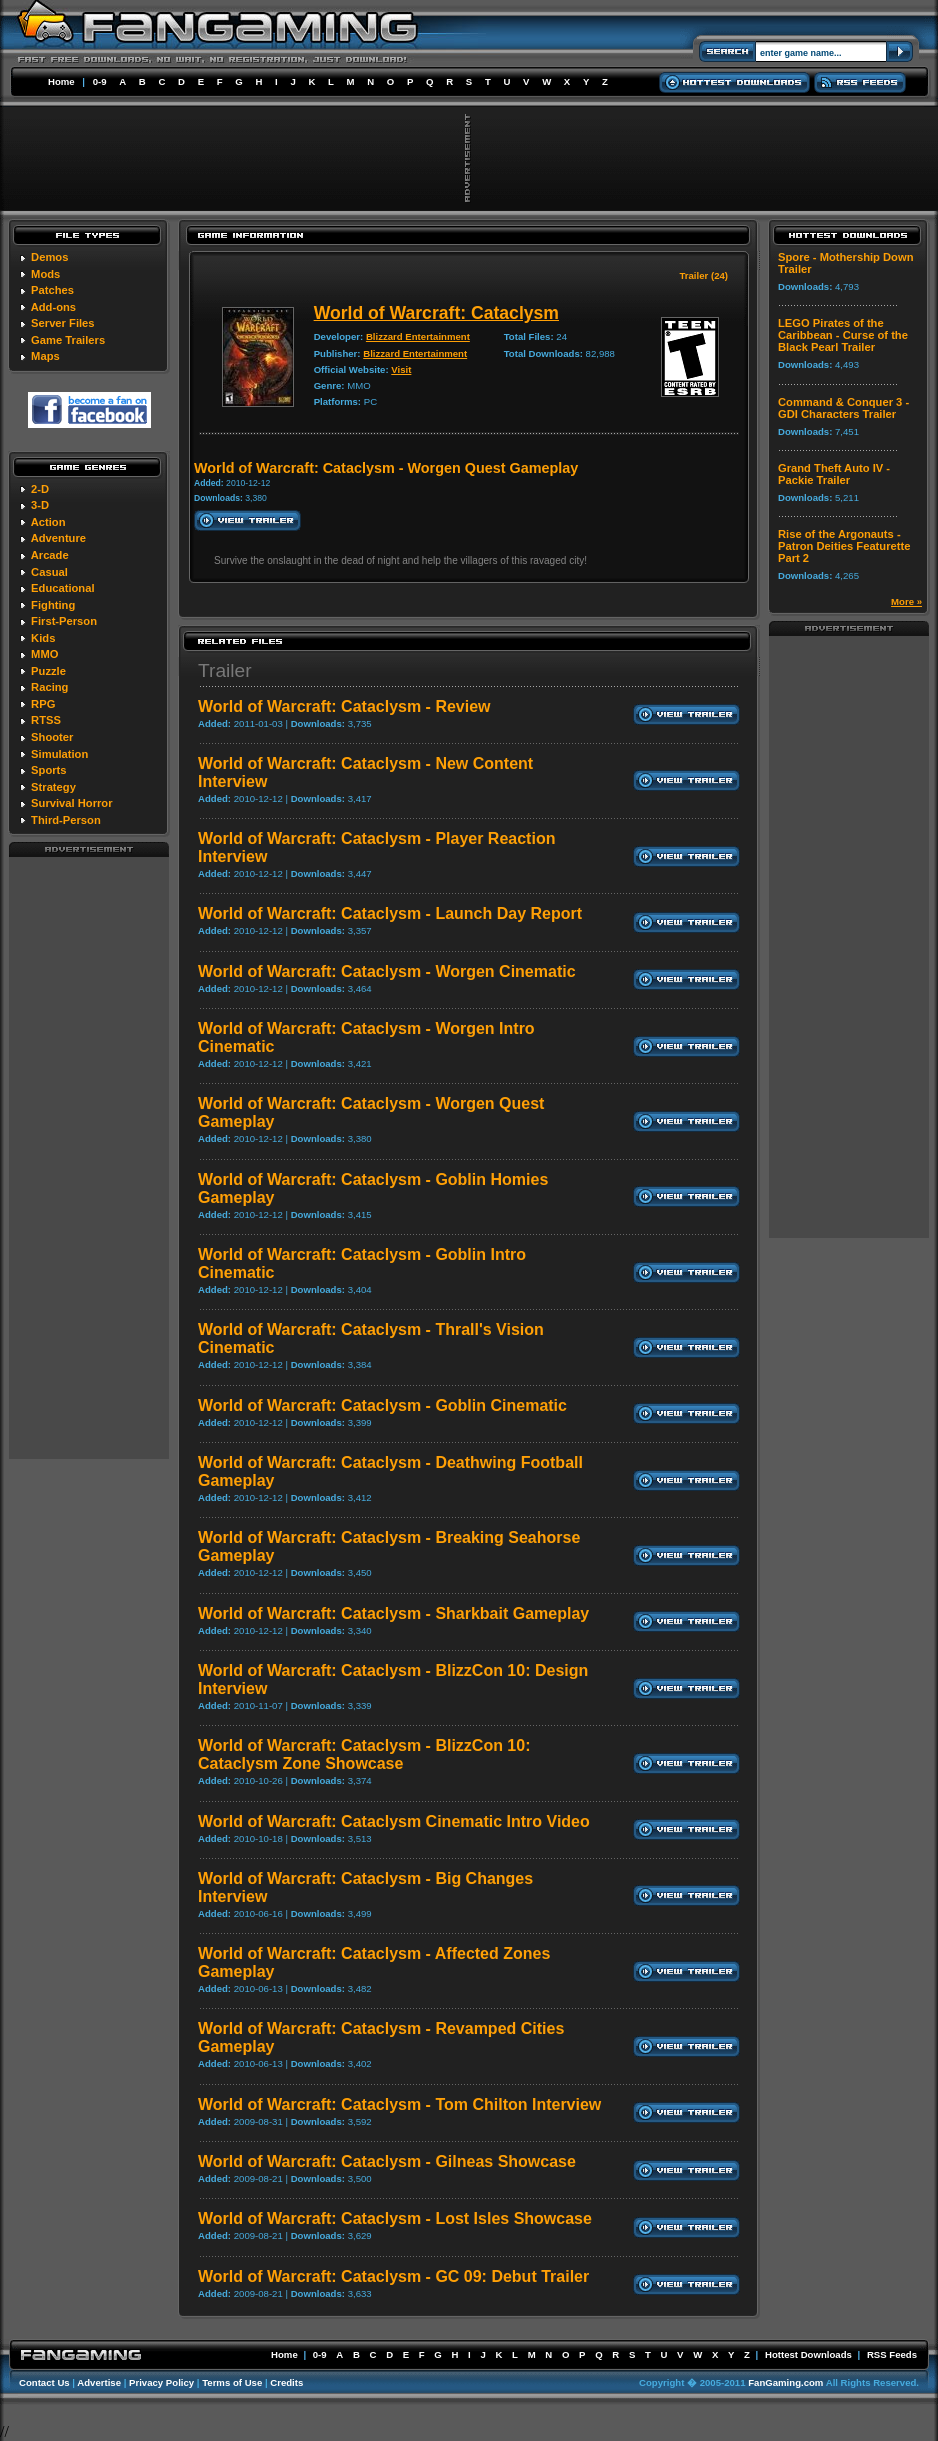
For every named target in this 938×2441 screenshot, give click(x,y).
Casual (49, 572)
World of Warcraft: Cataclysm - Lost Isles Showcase (395, 2218)
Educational (62, 588)
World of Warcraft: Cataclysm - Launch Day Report (390, 913)
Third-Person (66, 820)
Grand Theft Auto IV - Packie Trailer (834, 474)
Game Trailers (68, 340)
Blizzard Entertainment (418, 336)
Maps (45, 356)
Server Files (62, 323)
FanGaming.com (785, 2382)
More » (906, 601)
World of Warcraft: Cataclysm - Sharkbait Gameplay (393, 1613)
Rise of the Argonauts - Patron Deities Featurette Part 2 (844, 546)
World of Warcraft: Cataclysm (436, 313)
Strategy (53, 787)
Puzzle (48, 671)
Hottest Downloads (808, 2354)
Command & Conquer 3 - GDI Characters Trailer (843, 408)
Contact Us (44, 2382)
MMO (44, 654)
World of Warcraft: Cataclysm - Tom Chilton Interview (399, 2104)
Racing (49, 687)
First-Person (64, 621)
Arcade (50, 555)
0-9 (100, 81)
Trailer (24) (703, 275)
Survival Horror (71, 803)
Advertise (99, 2382)
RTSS (46, 720)
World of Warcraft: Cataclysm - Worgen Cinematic (387, 971)
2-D (40, 489)
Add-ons (53, 307)
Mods (45, 274)
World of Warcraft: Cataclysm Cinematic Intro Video (394, 1821)
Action (48, 522)
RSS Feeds (892, 2354)
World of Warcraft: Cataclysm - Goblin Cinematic (382, 1405)
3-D (40, 505)
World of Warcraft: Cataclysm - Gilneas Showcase (387, 2161)
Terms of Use (232, 2382)
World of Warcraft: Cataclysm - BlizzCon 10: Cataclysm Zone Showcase (364, 1754)
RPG (43, 704)
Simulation (59, 754)
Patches (52, 290)
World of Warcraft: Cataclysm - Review (344, 706)
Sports (48, 770)
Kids (43, 638)
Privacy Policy (161, 2382)
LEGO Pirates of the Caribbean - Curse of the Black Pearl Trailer (843, 335)
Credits (286, 2382)
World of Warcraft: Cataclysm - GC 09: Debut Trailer (393, 2276)
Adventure (58, 538)
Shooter (52, 737)
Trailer (225, 670)
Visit (401, 369)
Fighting (53, 605)
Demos (49, 257)
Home (61, 81)
